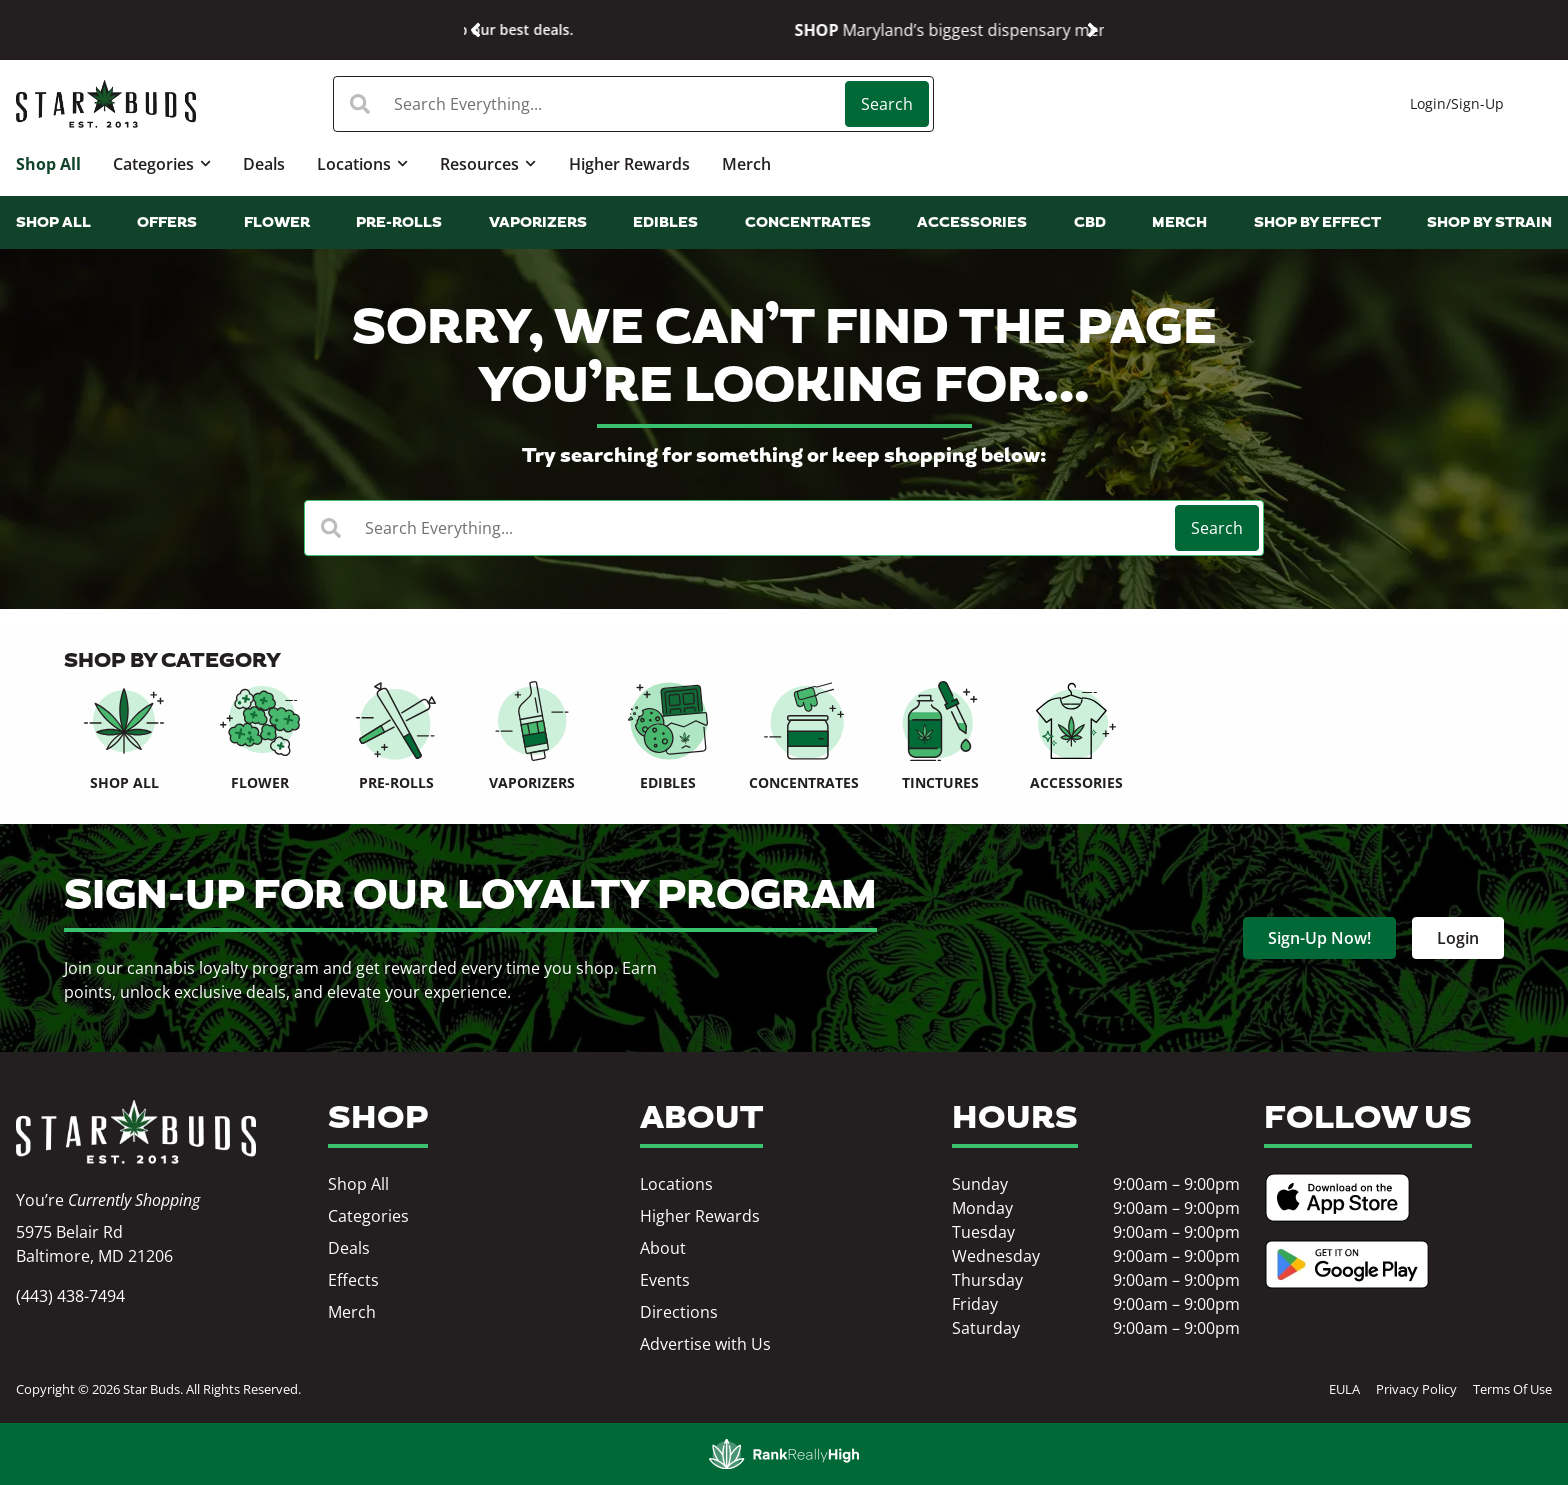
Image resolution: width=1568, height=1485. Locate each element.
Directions (679, 1312)
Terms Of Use (1512, 1389)
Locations (362, 163)
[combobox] (592, 104)
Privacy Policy (1416, 1389)
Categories (162, 163)
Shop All (48, 164)
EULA (1344, 1389)
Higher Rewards (629, 164)
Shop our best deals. (968, 29)
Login (1428, 103)
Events (665, 1280)
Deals (264, 164)
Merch (746, 164)
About (663, 1248)
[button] (475, 30)
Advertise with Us (705, 1344)
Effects (353, 1280)
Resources (488, 163)
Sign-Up (1477, 103)
